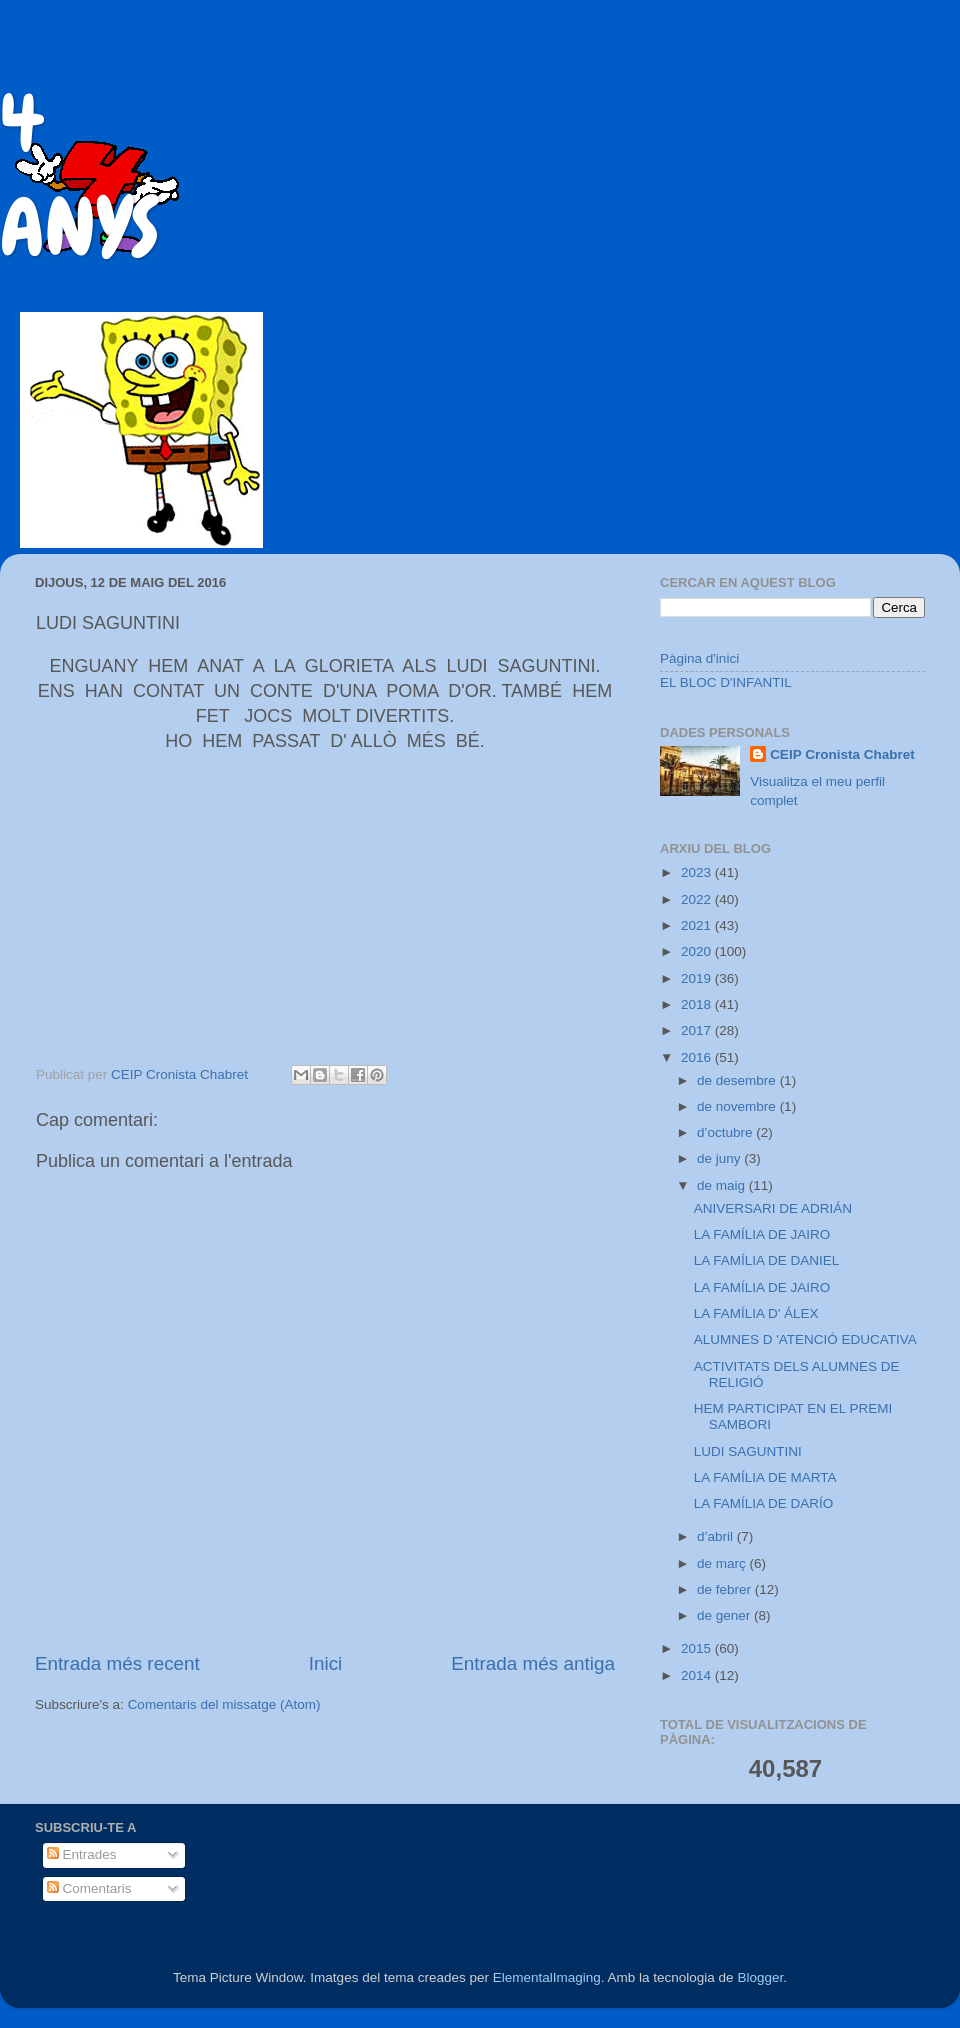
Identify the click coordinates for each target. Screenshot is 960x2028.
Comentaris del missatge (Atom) (224, 1704)
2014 (698, 1675)
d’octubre (726, 1132)
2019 (698, 978)
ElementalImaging (547, 1977)
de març (723, 1563)
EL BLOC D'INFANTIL (726, 682)
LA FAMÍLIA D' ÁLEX (756, 1313)
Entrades (82, 1854)
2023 (698, 872)
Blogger (760, 1977)
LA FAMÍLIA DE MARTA (765, 1477)
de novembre (738, 1106)
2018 (698, 1004)
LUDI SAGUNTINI (748, 1451)
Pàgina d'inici (699, 658)
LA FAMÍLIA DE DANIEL (767, 1260)
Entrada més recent (117, 1663)
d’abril (717, 1536)
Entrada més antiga (533, 1663)
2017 (698, 1030)
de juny (720, 1158)
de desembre (738, 1080)
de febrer (726, 1589)
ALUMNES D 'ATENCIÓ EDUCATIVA (805, 1339)
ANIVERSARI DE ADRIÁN (773, 1208)
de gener (725, 1615)
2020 (698, 951)
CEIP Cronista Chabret (842, 754)
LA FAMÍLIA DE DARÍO (764, 1503)
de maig (723, 1185)
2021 (698, 925)
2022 (698, 899)
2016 (698, 1057)
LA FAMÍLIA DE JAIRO (762, 1234)
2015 (698, 1648)
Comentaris (89, 1888)
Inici (326, 1663)
